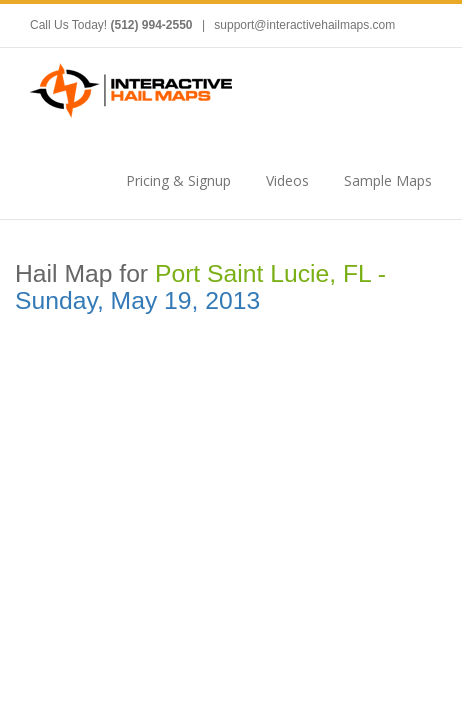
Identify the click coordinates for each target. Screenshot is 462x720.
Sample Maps (388, 180)
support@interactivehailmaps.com (304, 25)
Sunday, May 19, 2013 (137, 300)
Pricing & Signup (178, 180)
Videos (287, 180)
